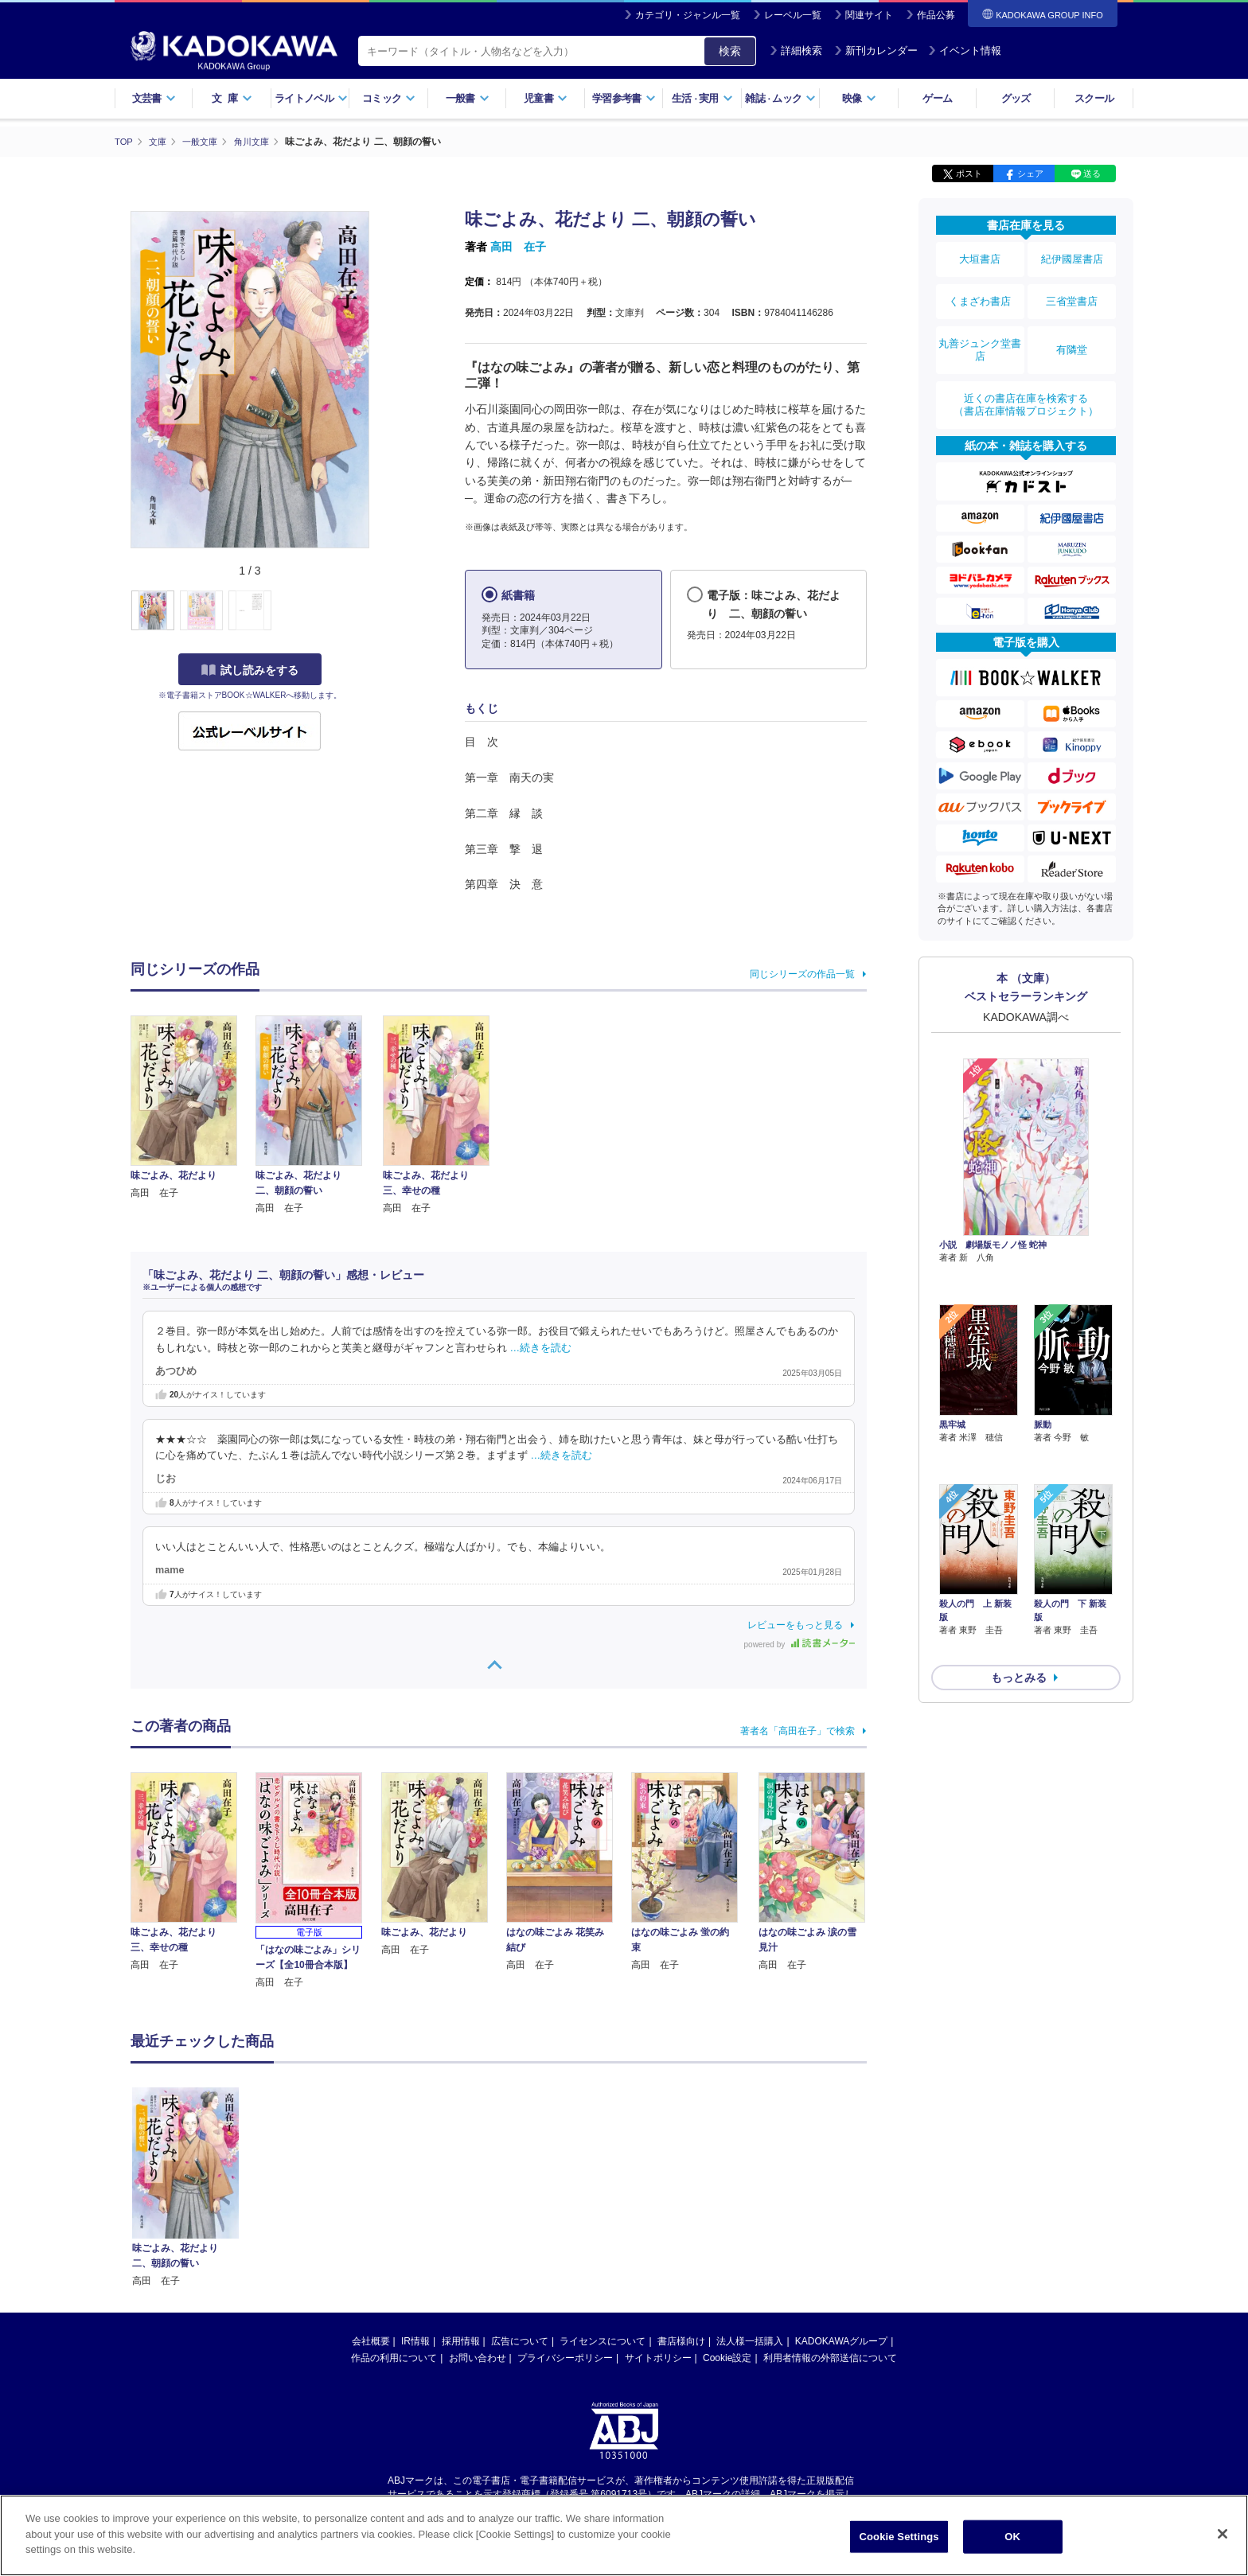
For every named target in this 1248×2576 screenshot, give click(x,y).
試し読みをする (249, 669)
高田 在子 (518, 246)
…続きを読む (541, 1347)
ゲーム (937, 98)
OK (1012, 2537)
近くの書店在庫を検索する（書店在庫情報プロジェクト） (1026, 373)
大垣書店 (980, 256)
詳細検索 (796, 51)
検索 (730, 51)
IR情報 (415, 2340)
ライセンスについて (602, 2340)
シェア (1030, 173)
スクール (1093, 98)
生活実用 (702, 98)
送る (1092, 173)
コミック (388, 98)
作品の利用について (394, 2357)
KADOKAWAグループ (841, 2340)
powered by (799, 1643)
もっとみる (1019, 1555)
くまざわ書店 (979, 288)
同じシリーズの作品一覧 (802, 973)
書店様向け (681, 2340)
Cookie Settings (899, 2537)
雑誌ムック (780, 98)
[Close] (1222, 2533)
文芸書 (154, 98)
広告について (519, 2340)
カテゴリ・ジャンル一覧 (687, 15)
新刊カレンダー (876, 51)
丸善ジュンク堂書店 (980, 328)
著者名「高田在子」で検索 (797, 1730)
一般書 (467, 98)
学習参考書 (624, 98)
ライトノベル (311, 98)
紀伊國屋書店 (1072, 256)
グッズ (1016, 98)
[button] (378, 610)
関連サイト (869, 15)
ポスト (969, 173)
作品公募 (936, 15)
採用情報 (461, 2340)
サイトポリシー (658, 2357)
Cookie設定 (727, 2357)
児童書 (545, 98)
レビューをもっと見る (795, 1624)
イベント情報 (964, 51)
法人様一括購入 (749, 2340)
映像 (859, 98)
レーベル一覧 (792, 15)
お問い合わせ (477, 2357)
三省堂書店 (1072, 288)
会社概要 (371, 2340)
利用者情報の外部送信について (830, 2357)
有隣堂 (1072, 327)
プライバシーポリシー (565, 2357)
